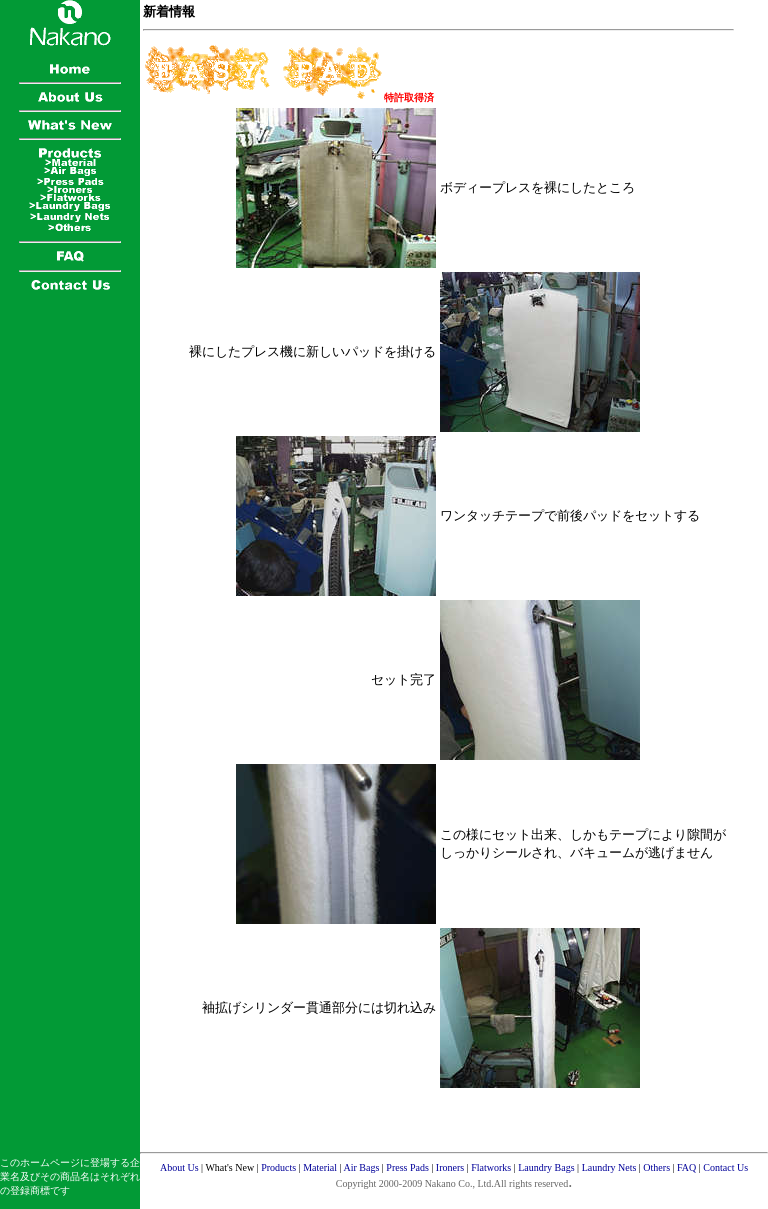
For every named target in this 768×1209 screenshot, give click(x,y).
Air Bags (361, 1167)
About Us (179, 1167)
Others (656, 1167)
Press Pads (407, 1167)
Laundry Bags (546, 1167)
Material (320, 1167)
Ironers (450, 1167)
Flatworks (491, 1167)
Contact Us (725, 1167)
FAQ (686, 1167)
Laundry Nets (609, 1167)
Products (278, 1167)
